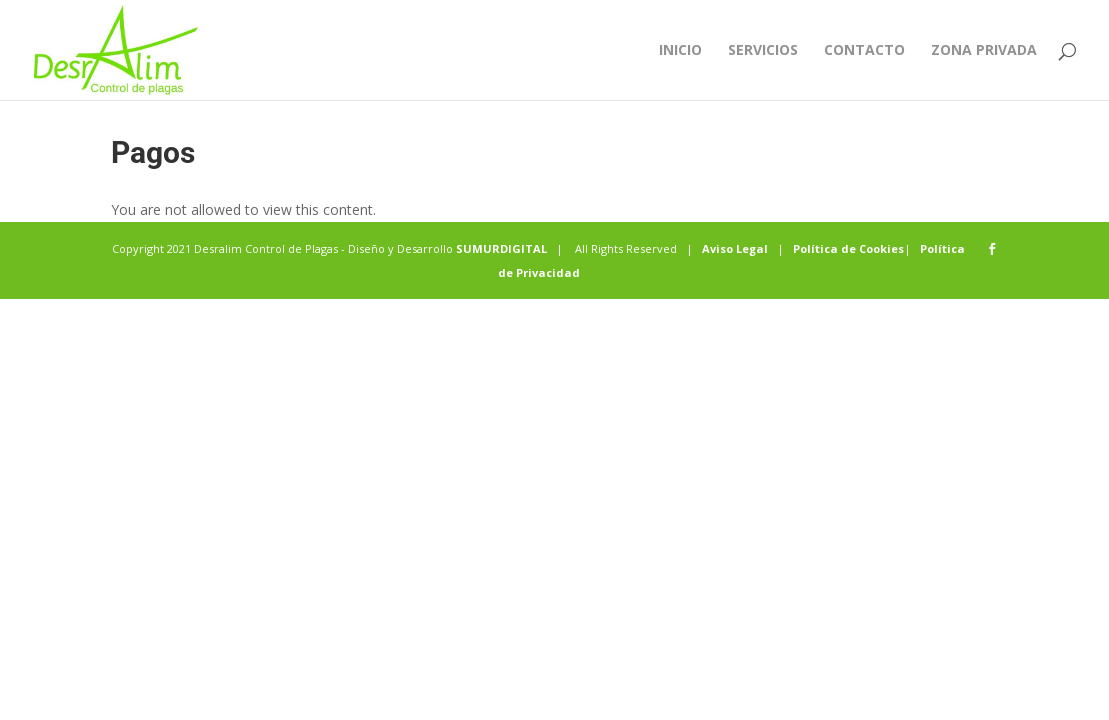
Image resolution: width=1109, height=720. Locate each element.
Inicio (680, 51)
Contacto (864, 51)
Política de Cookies (848, 248)
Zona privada (984, 51)
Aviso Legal (735, 248)
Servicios (763, 51)
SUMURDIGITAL (501, 248)
